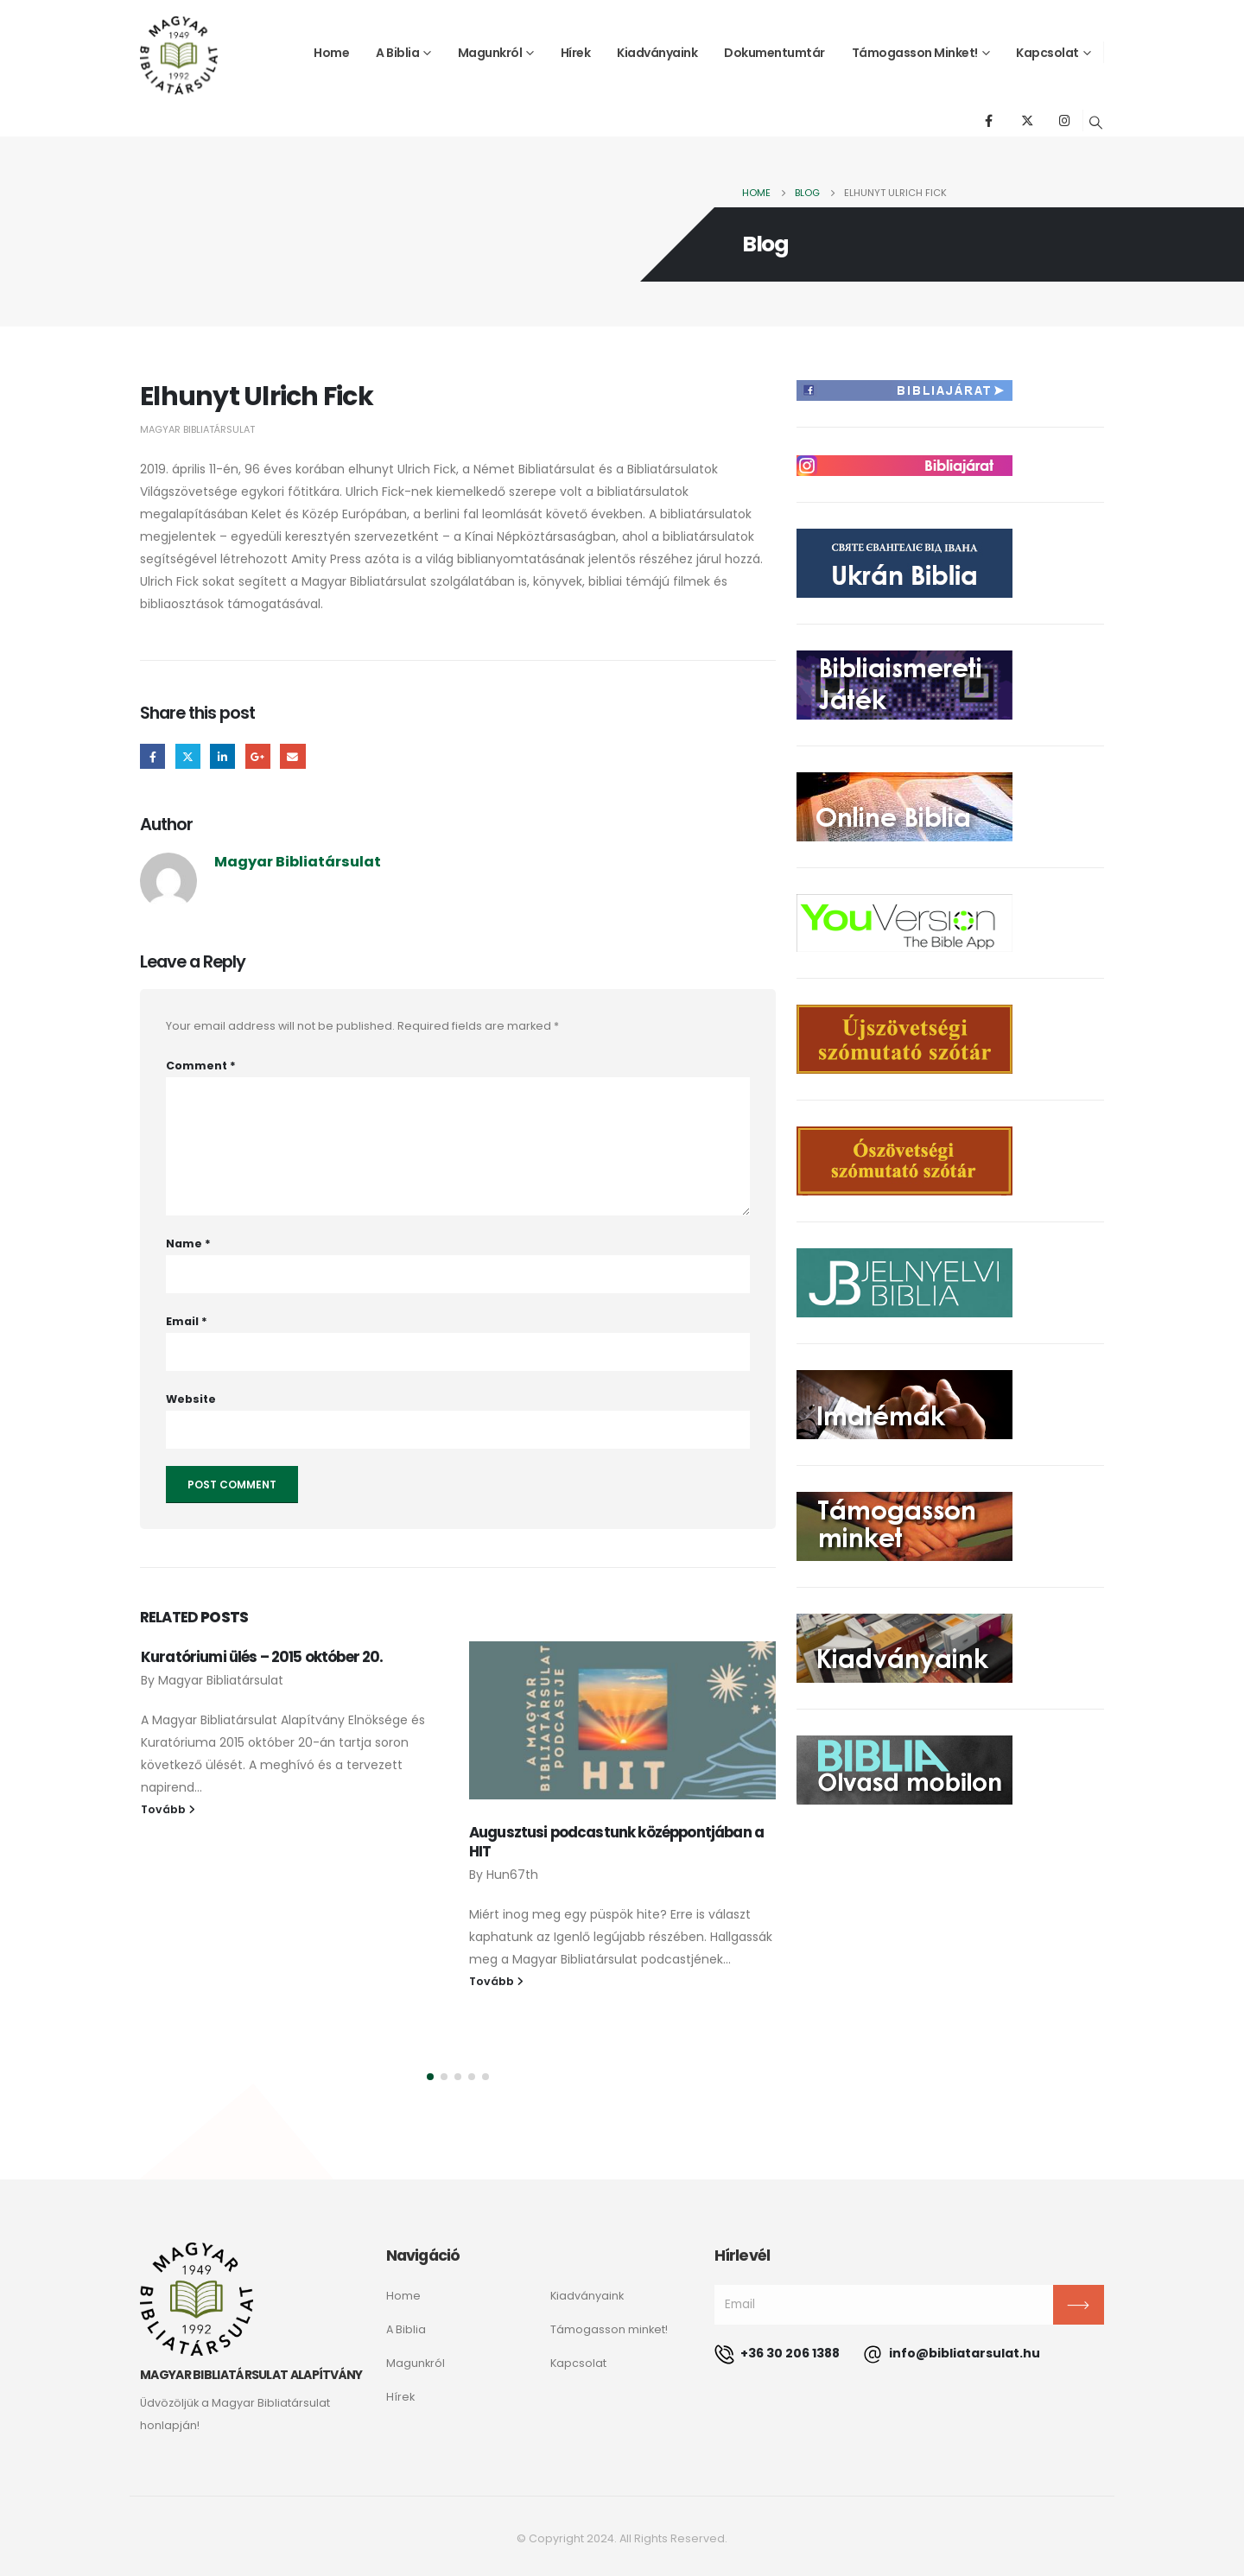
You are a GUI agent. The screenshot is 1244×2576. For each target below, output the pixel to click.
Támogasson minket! (915, 52)
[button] (430, 2076)
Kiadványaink (657, 52)
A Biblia (397, 52)
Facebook (152, 756)
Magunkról (490, 52)
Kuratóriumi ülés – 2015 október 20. (262, 1656)
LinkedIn (222, 756)
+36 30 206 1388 (777, 2353)
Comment (201, 1065)
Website (191, 1399)
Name (188, 1243)
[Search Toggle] (1096, 122)
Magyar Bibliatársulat (197, 429)
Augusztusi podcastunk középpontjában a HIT (616, 1842)
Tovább (168, 1809)
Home (331, 52)
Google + (257, 756)
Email (292, 756)
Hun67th (512, 1874)
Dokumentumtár (774, 52)
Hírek (576, 52)
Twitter (187, 756)
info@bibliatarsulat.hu (951, 2353)
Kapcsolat (1047, 52)
